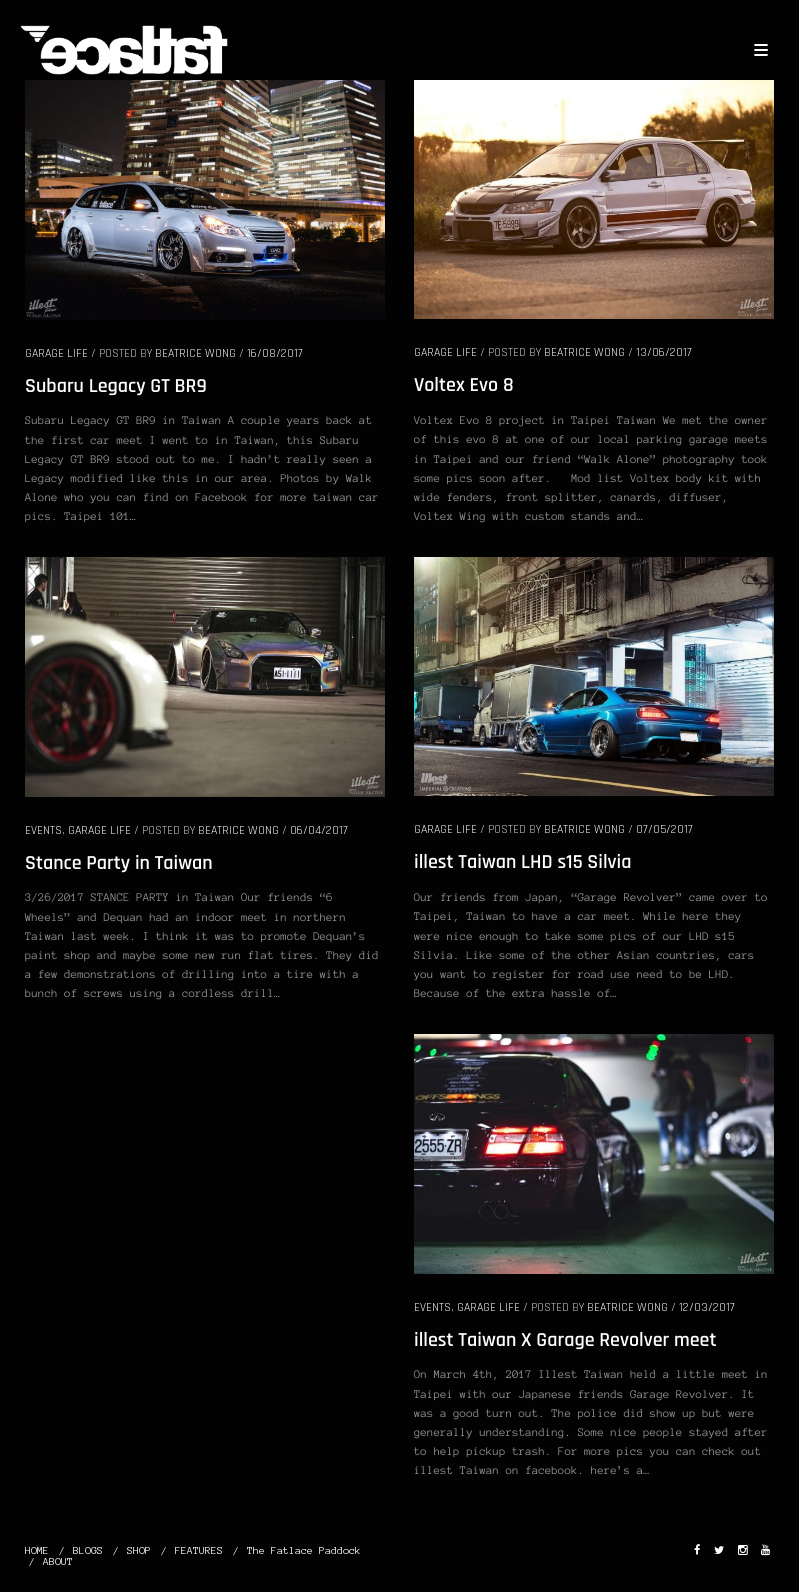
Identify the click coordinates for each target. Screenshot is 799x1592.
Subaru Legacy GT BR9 (116, 386)
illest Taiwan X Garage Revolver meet (565, 1340)
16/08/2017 (275, 353)
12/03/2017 (707, 1307)
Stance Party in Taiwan (119, 863)
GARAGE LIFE (56, 353)
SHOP (139, 1550)
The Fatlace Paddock (304, 1550)
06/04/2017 (319, 830)
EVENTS (43, 830)
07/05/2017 (664, 829)
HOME (37, 1550)
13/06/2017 (664, 352)
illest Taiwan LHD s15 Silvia (522, 862)
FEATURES (199, 1550)
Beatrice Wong (195, 353)
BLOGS (88, 1550)
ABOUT (58, 1561)
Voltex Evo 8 (464, 385)
